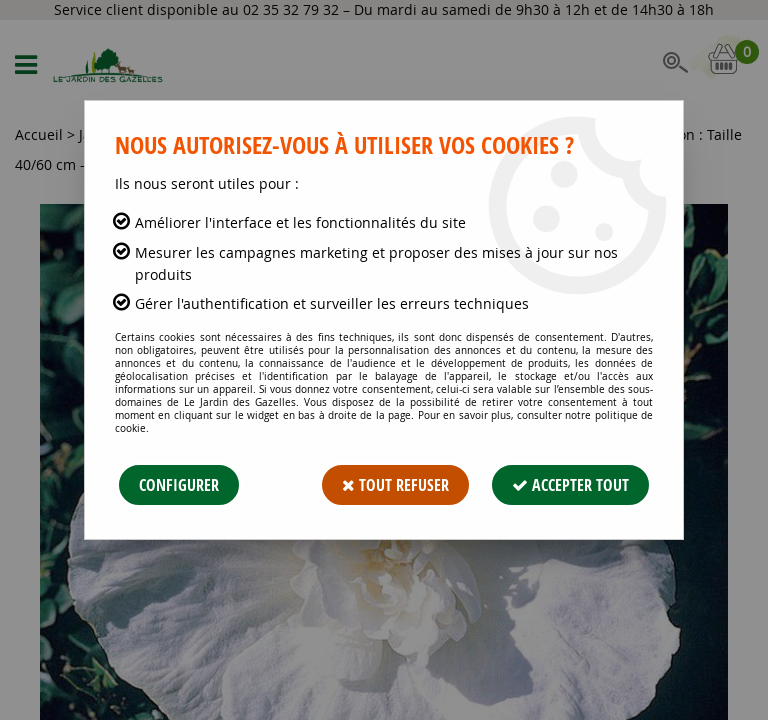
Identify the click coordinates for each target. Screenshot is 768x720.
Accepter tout (570, 485)
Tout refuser (395, 485)
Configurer (179, 485)
